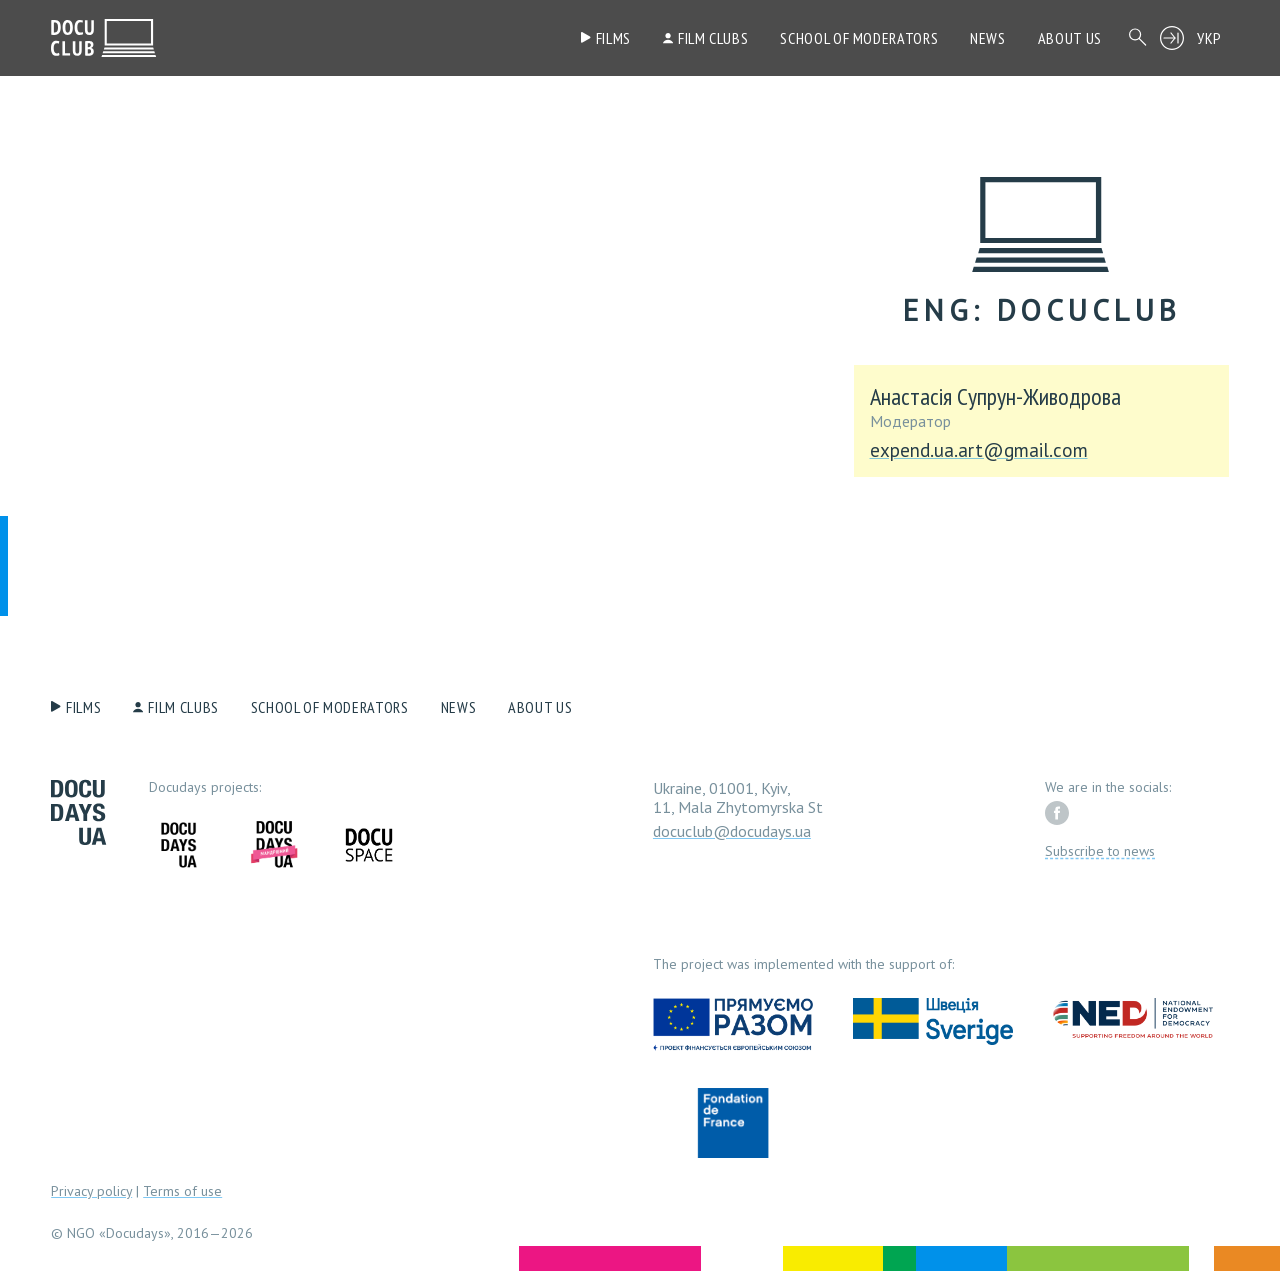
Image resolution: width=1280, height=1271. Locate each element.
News (988, 38)
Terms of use (182, 1191)
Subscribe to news (1100, 851)
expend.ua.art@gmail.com (979, 451)
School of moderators (859, 38)
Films (613, 38)
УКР (1209, 38)
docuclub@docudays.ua (732, 831)
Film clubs (713, 38)
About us (1070, 38)
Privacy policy (91, 1191)
